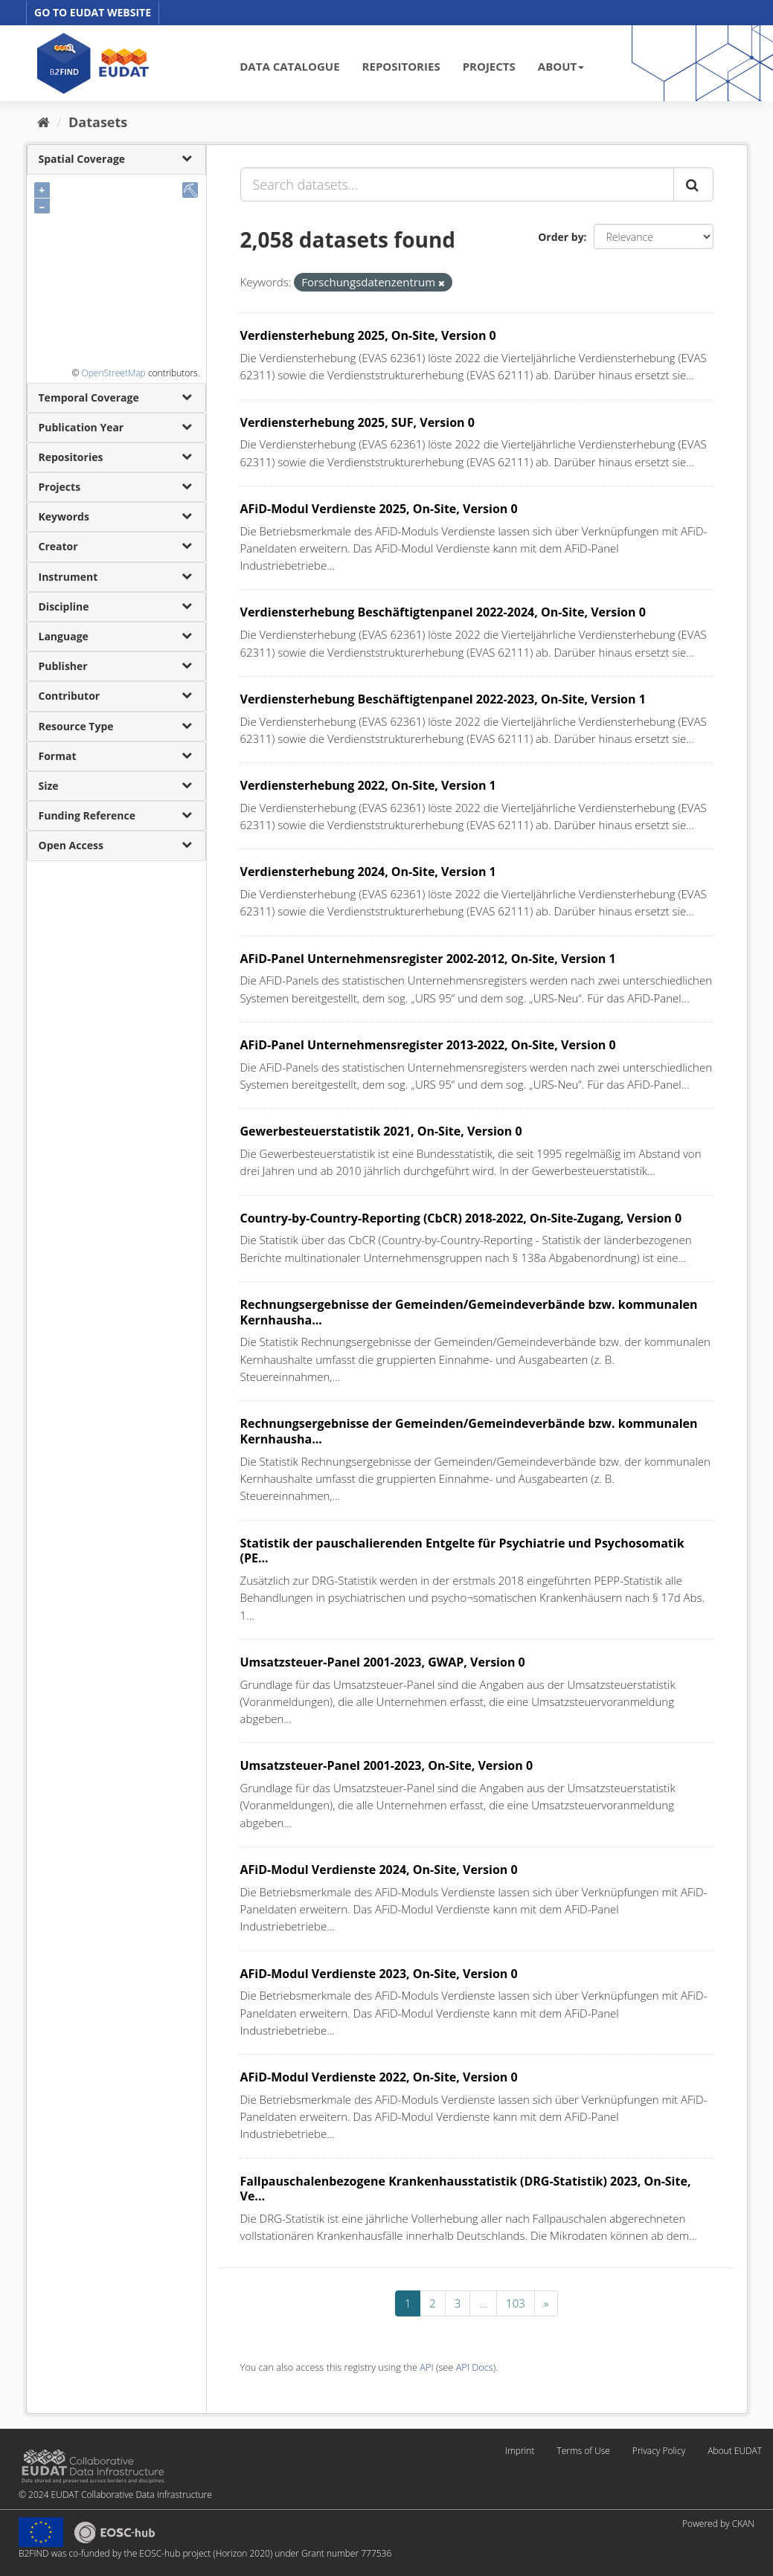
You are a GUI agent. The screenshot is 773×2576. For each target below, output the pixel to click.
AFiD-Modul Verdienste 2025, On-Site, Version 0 (379, 508)
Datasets (97, 122)
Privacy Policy (658, 2450)
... (483, 2303)
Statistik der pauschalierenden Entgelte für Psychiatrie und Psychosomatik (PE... (462, 1551)
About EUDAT (735, 2450)
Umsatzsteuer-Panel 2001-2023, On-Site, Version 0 (386, 1765)
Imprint (519, 2450)
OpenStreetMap (113, 373)
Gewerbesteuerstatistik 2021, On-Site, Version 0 (381, 1131)
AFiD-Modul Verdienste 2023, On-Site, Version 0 (379, 1973)
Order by (560, 237)
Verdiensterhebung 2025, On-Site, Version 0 (368, 335)
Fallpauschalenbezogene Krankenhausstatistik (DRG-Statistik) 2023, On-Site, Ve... (465, 2189)
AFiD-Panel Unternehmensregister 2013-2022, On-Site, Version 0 (428, 1045)
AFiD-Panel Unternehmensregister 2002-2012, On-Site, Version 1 (428, 958)
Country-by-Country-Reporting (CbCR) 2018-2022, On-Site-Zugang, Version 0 (461, 1218)
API (426, 2367)
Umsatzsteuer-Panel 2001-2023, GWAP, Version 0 (382, 1662)
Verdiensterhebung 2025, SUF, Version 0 (357, 422)
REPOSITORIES (401, 66)
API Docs (474, 2367)
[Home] (43, 122)
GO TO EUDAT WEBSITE (92, 12)
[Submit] (693, 184)
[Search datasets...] (457, 184)
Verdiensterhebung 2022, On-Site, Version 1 (368, 785)
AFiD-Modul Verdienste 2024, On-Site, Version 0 (379, 1869)
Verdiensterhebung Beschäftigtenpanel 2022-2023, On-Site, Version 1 (443, 699)
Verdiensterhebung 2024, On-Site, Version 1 (368, 871)
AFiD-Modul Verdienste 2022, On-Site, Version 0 (379, 2077)
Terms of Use (583, 2450)
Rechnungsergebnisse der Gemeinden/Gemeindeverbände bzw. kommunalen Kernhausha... (469, 1312)
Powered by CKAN (718, 2523)
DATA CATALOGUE (289, 66)
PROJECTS (489, 66)
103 (515, 2303)
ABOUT (561, 66)
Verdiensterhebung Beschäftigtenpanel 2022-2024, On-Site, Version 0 (443, 612)
